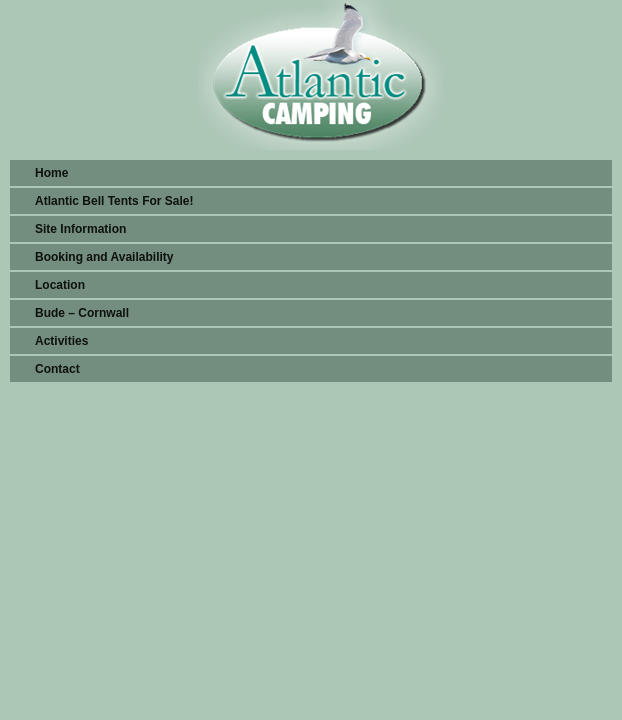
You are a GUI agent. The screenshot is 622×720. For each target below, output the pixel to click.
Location (60, 285)
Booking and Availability (104, 257)
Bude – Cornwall (82, 313)
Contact (57, 369)
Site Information (80, 229)
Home (51, 173)
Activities (61, 341)
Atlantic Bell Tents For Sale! (114, 201)
